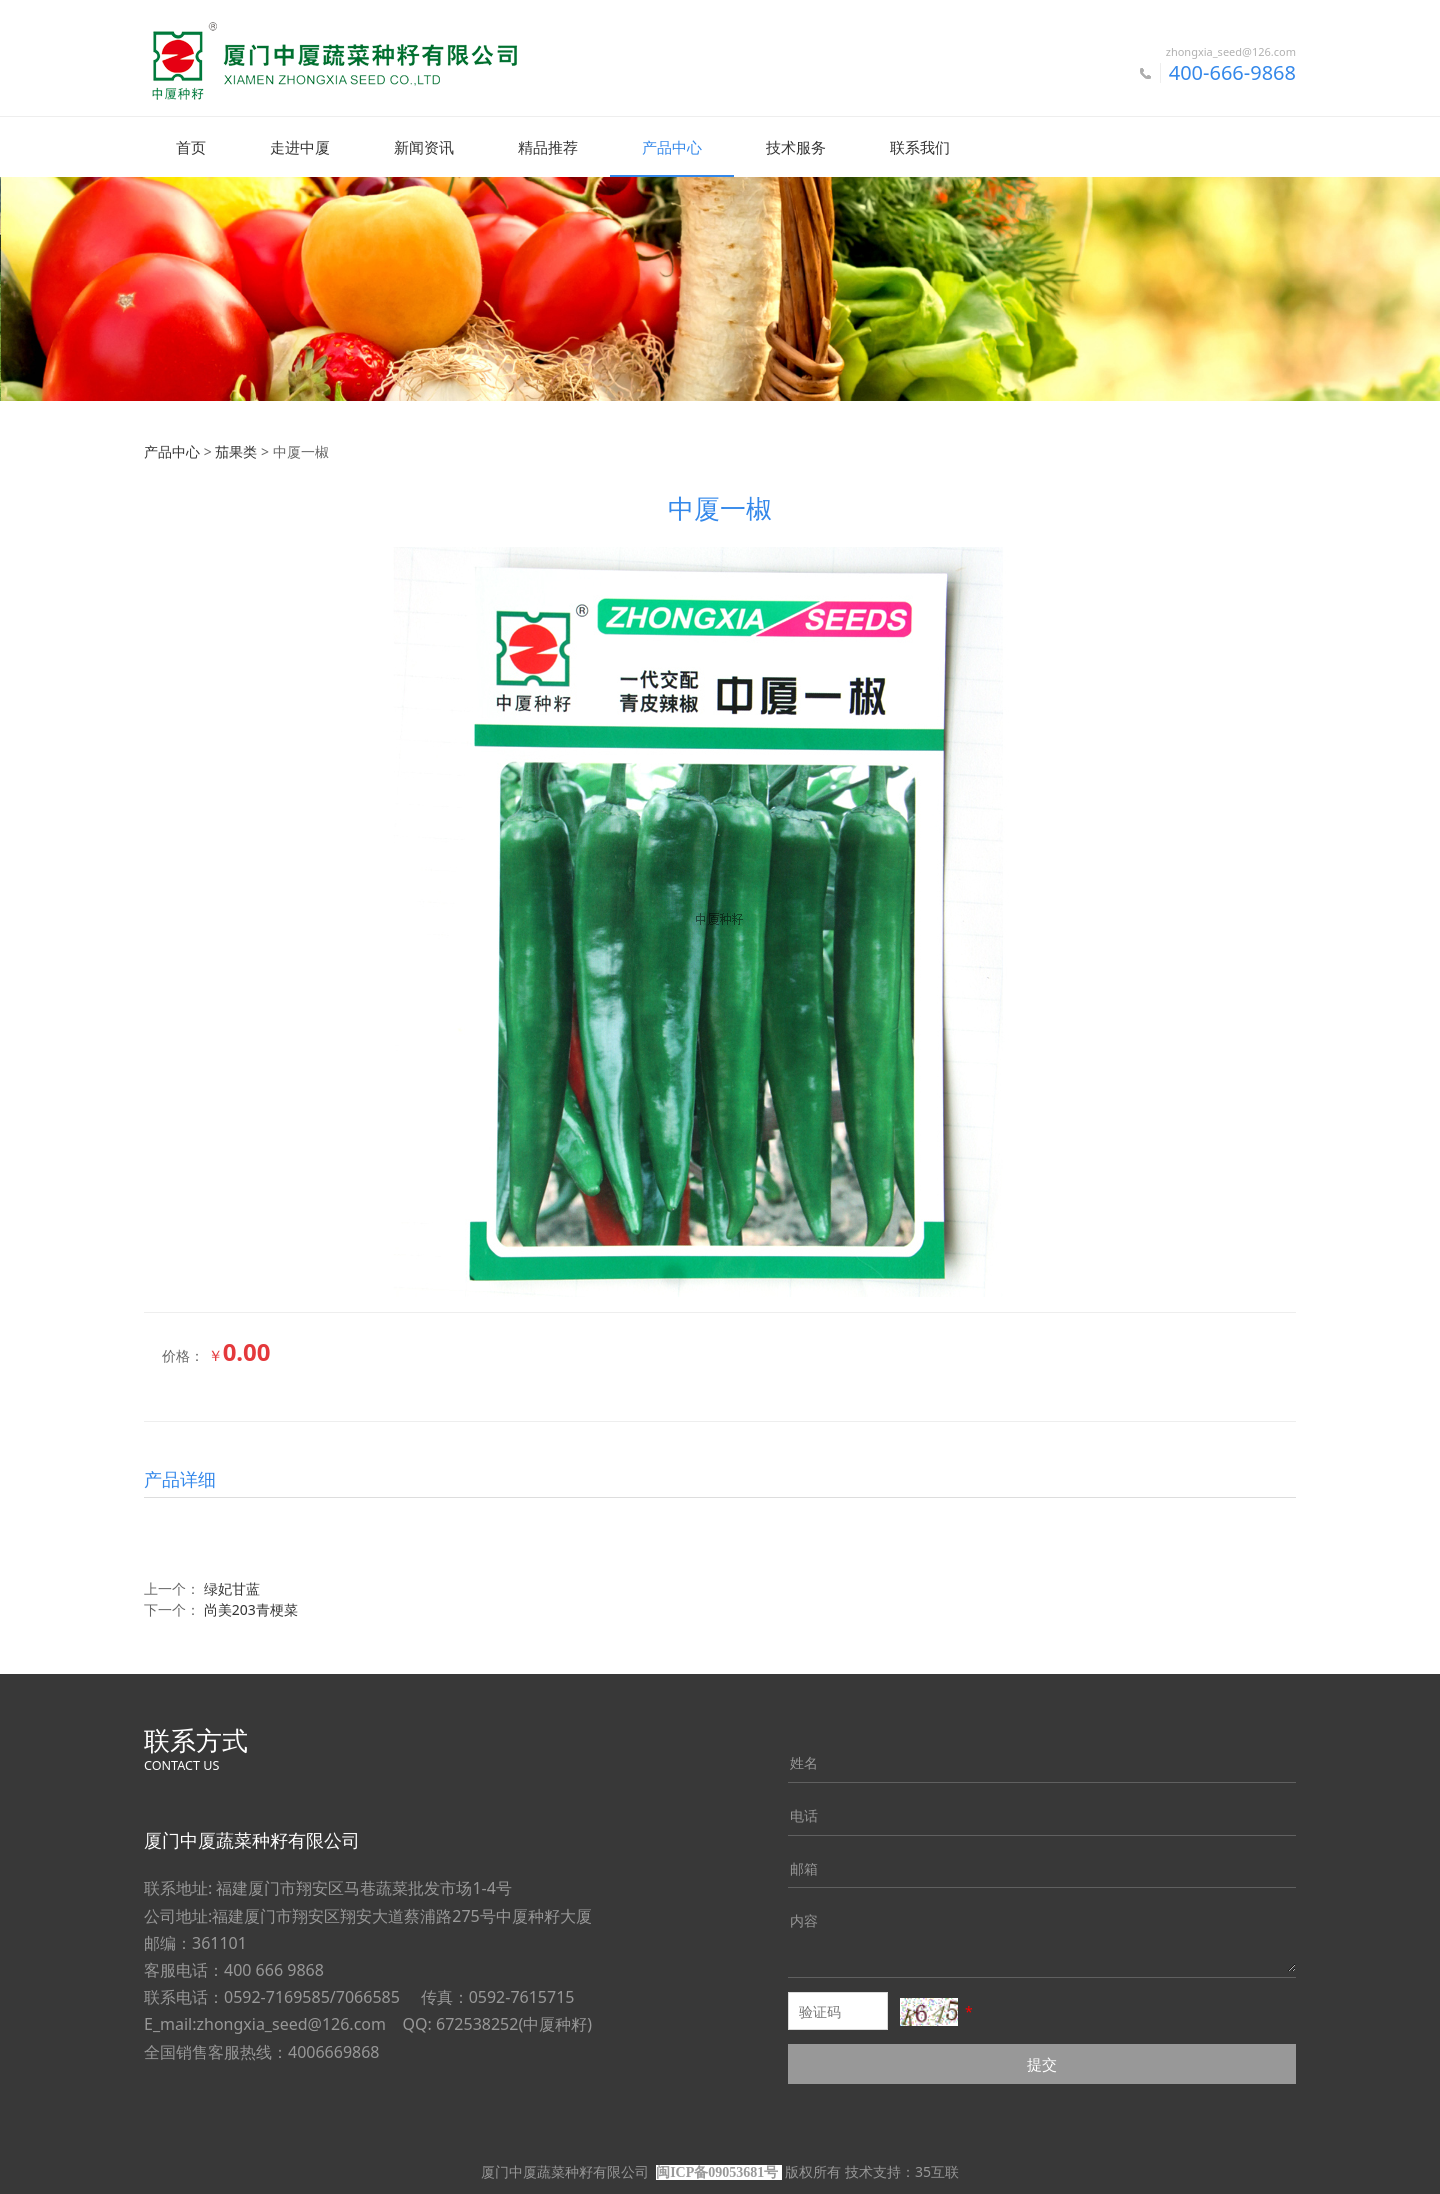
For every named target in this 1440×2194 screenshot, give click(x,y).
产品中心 (672, 147)
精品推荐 (548, 147)
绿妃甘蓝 (232, 1587)
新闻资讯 (424, 147)
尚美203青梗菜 (251, 1608)
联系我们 (920, 147)
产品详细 (180, 1478)
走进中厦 (300, 147)
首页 (191, 147)
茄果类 (236, 450)
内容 (804, 1919)
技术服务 (796, 147)
